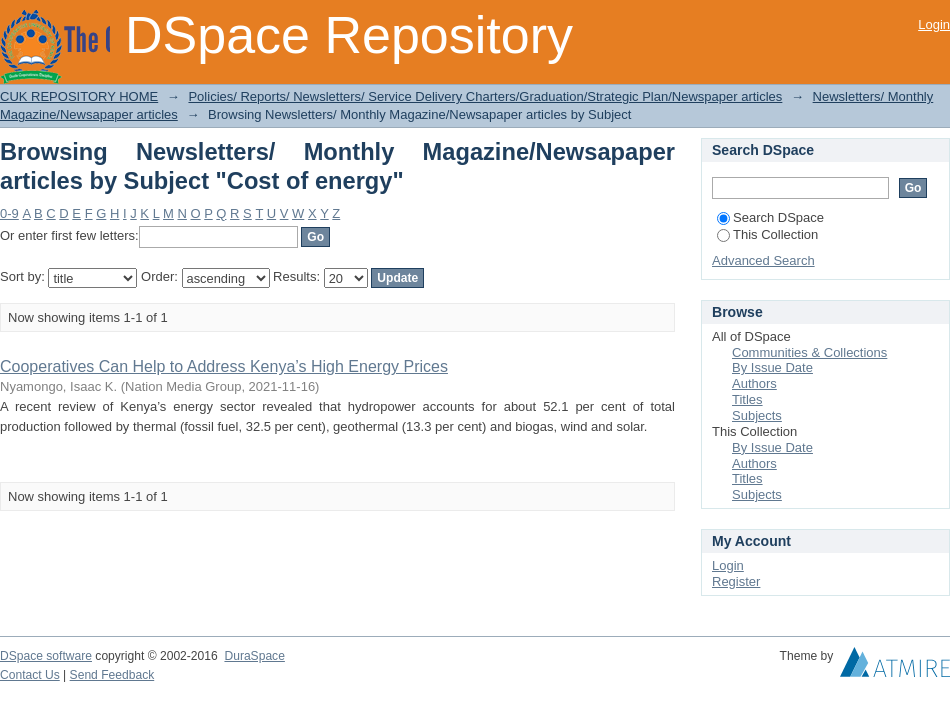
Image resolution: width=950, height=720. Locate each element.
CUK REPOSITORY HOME (79, 96)
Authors (754, 383)
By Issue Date (772, 367)
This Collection (767, 234)
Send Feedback (112, 675)
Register (736, 581)
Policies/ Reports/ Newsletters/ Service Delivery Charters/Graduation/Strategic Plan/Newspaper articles (485, 96)
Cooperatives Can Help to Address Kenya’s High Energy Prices (224, 366)
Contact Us (30, 675)
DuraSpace (254, 656)
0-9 (9, 213)
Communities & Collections (809, 352)
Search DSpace (770, 217)
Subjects (757, 415)
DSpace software (46, 656)
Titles (747, 399)
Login (934, 24)
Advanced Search (763, 260)
